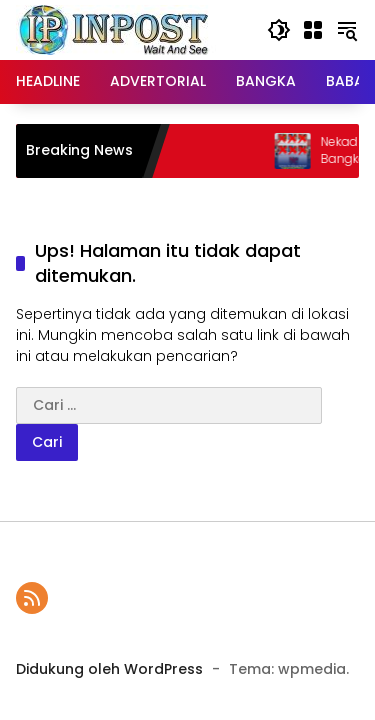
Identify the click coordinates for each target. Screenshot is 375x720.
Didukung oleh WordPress (109, 669)
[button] (279, 30)
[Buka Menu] (313, 30)
